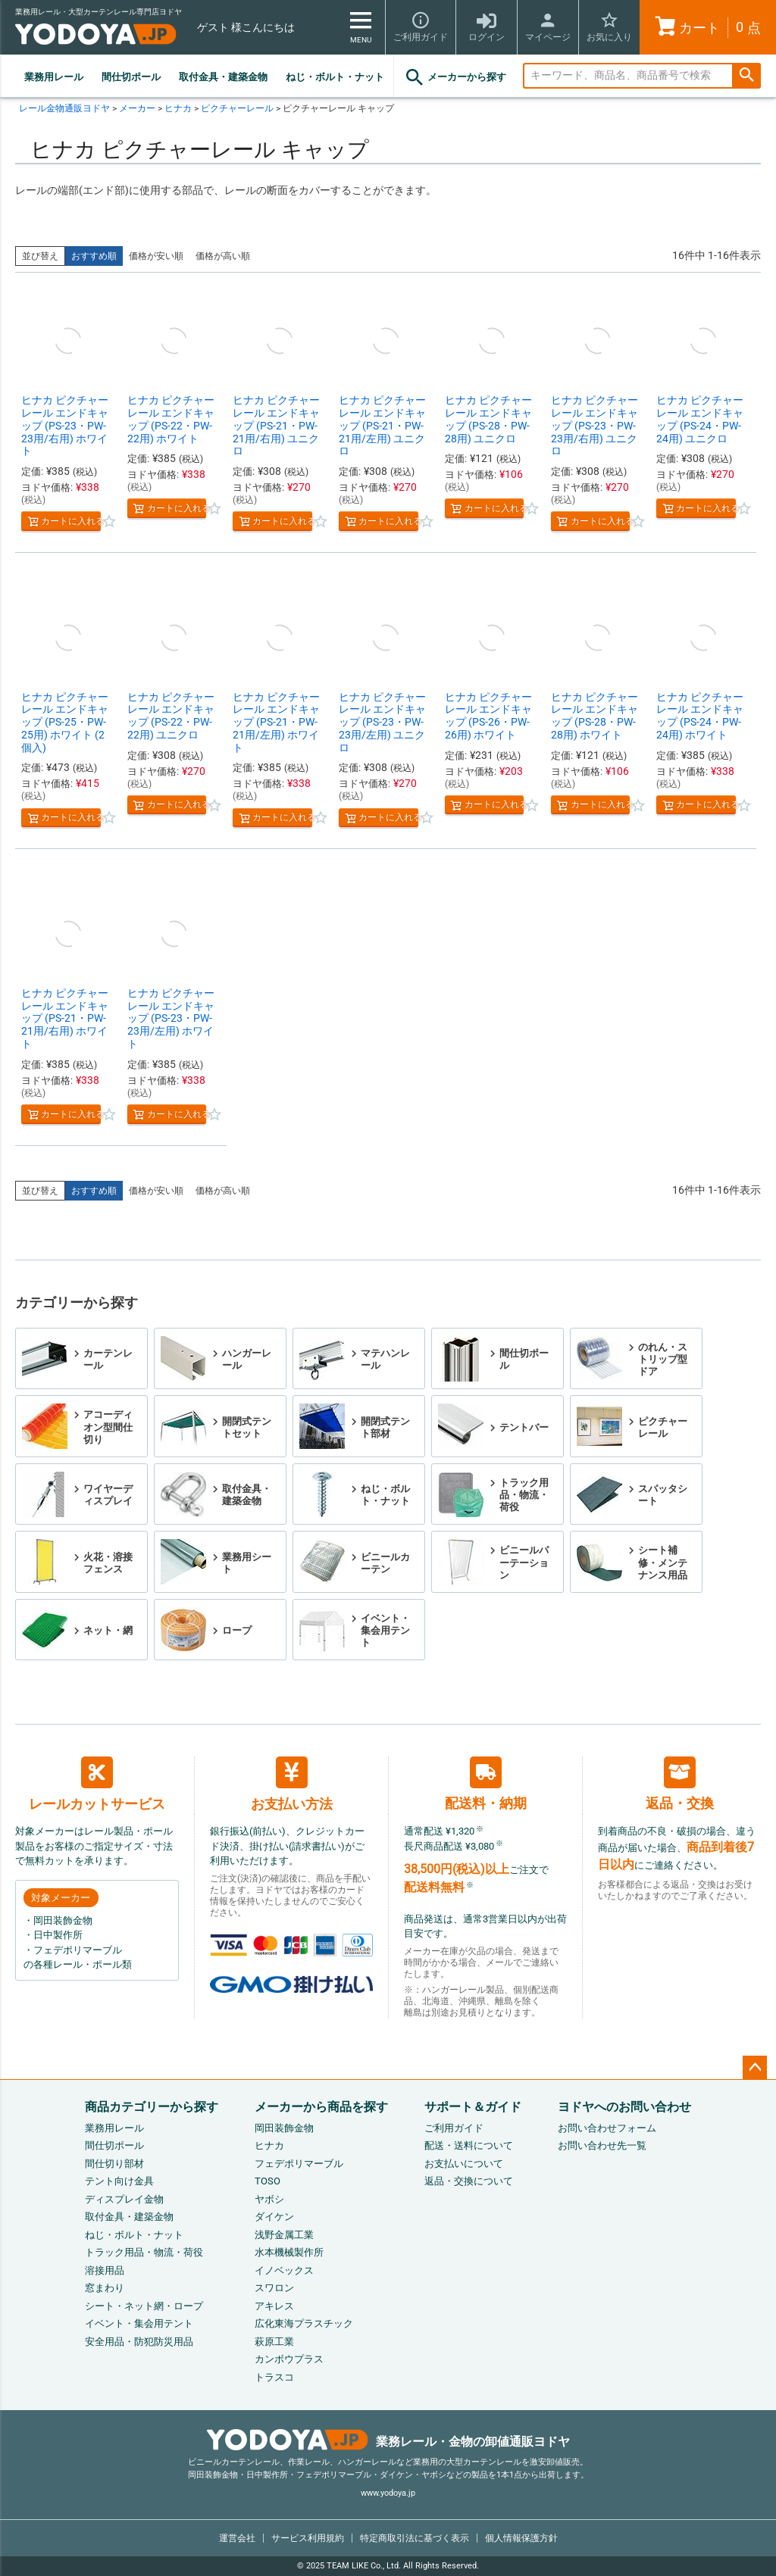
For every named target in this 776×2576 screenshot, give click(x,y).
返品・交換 (680, 1783)
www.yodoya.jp (388, 2493)
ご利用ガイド (453, 2128)
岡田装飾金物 (284, 2128)
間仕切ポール (131, 77)
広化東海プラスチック (304, 2323)
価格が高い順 (223, 256)
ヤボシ (269, 2199)
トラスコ (274, 2377)
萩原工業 (274, 2341)
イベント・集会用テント (139, 2323)
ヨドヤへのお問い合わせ (624, 2107)
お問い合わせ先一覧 (602, 2145)
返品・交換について (468, 2181)
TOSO (267, 2181)
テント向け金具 (119, 2181)
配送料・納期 (486, 1783)
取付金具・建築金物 (223, 77)
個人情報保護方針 (521, 2538)
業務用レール (53, 77)
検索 (746, 76)
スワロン (274, 2287)
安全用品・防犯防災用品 (139, 2341)
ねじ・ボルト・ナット (335, 77)
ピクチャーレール (237, 108)
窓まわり (104, 2287)
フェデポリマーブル (299, 2163)
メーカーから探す (454, 77)
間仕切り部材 (114, 2163)
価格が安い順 (156, 256)
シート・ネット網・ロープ (144, 2306)
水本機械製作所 (289, 2252)
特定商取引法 (414, 2538)
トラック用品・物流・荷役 (144, 2252)
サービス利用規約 (307, 2538)
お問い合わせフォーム (607, 2128)
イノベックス (284, 2270)
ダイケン (274, 2216)
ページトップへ (755, 2068)
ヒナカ (178, 108)
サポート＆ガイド (472, 2107)
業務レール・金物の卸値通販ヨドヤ (388, 2441)
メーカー (137, 108)
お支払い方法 (292, 1784)
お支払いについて (463, 2163)
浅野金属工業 (284, 2234)
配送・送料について (468, 2145)
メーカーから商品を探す (321, 2107)
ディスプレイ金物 (124, 2199)
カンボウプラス (289, 2359)
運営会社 (237, 2538)
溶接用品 (104, 2270)
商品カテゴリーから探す (151, 2107)
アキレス (274, 2306)
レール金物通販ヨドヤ (64, 108)
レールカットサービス (97, 1783)
